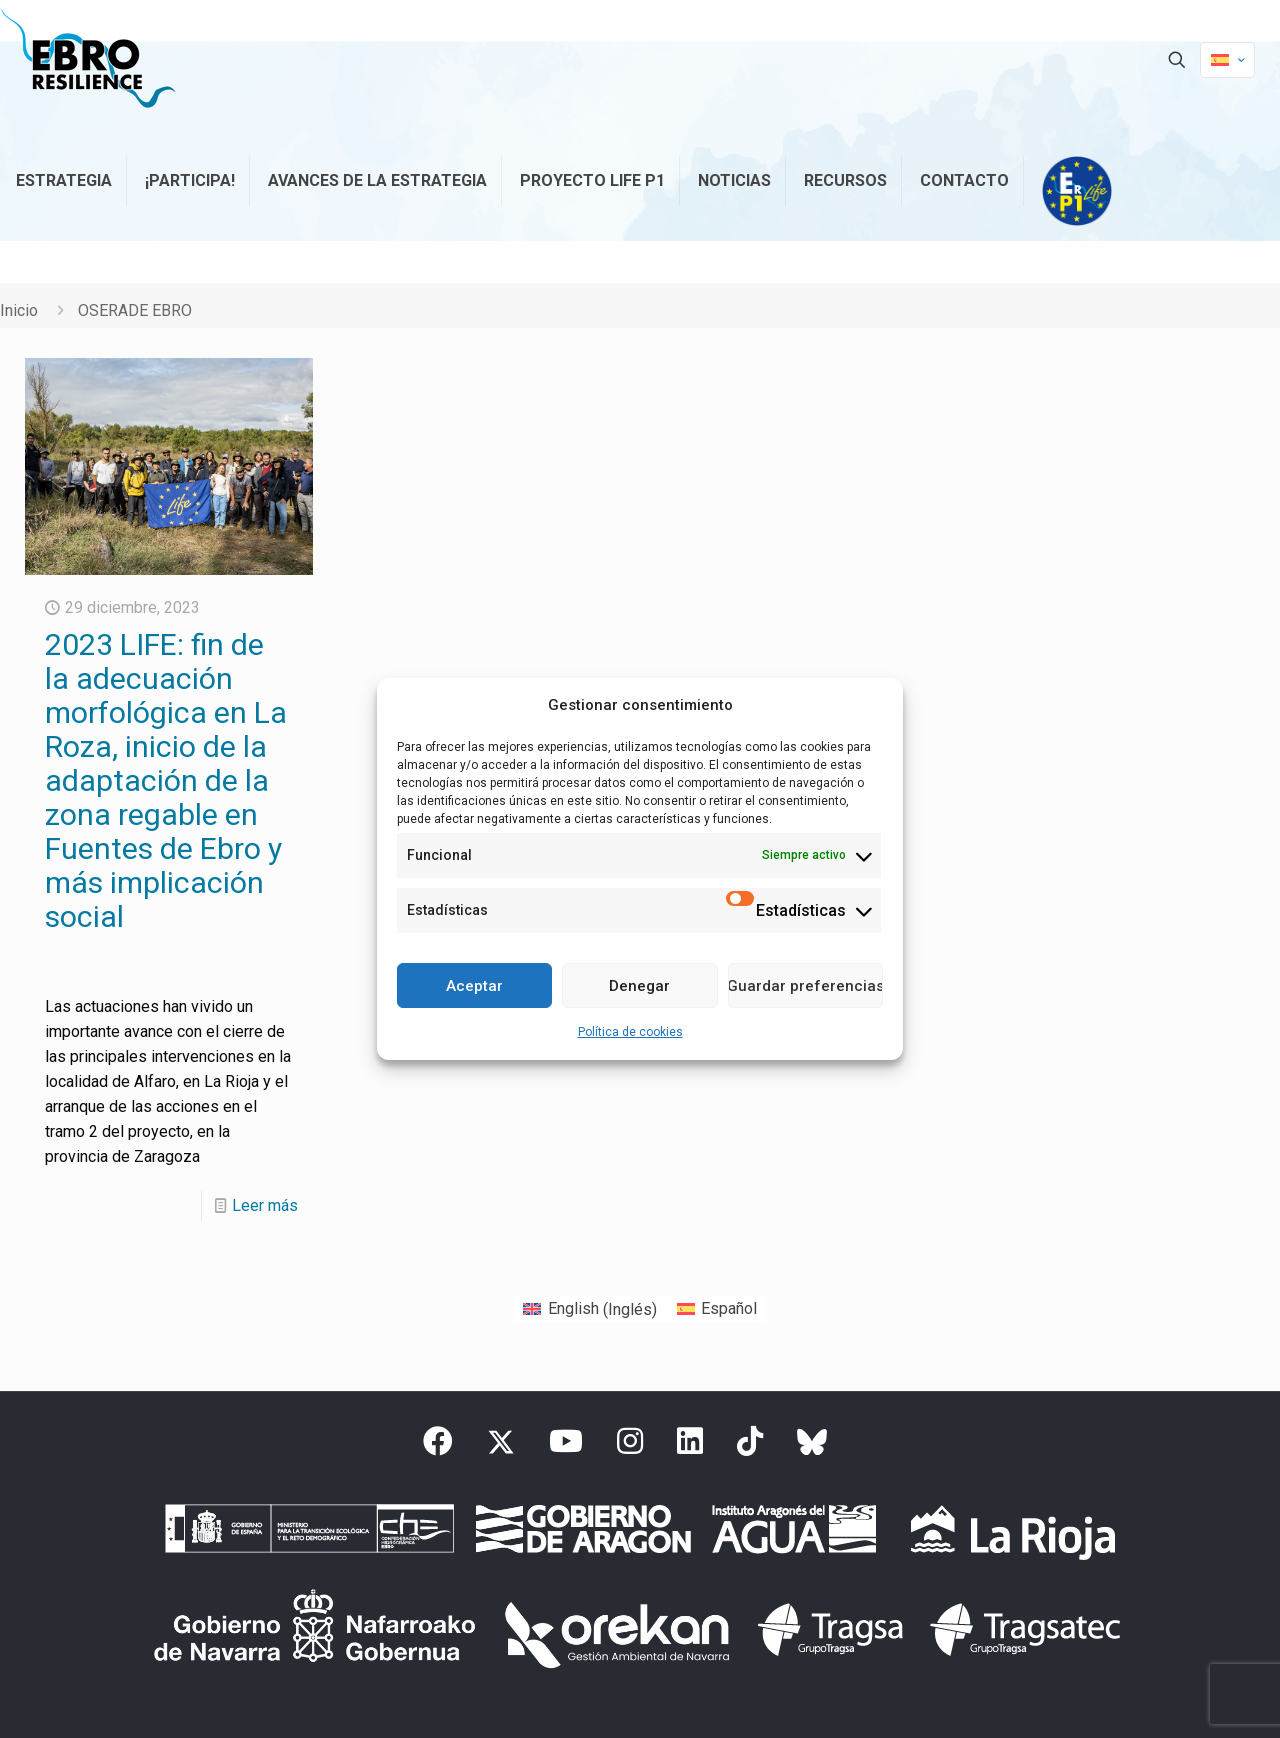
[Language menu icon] (1227, 60)
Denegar (639, 986)
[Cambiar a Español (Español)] (717, 1310)
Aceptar (474, 986)
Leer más (265, 1205)
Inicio (19, 310)
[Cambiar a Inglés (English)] (589, 1310)
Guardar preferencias (805, 986)
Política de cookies (630, 1032)
